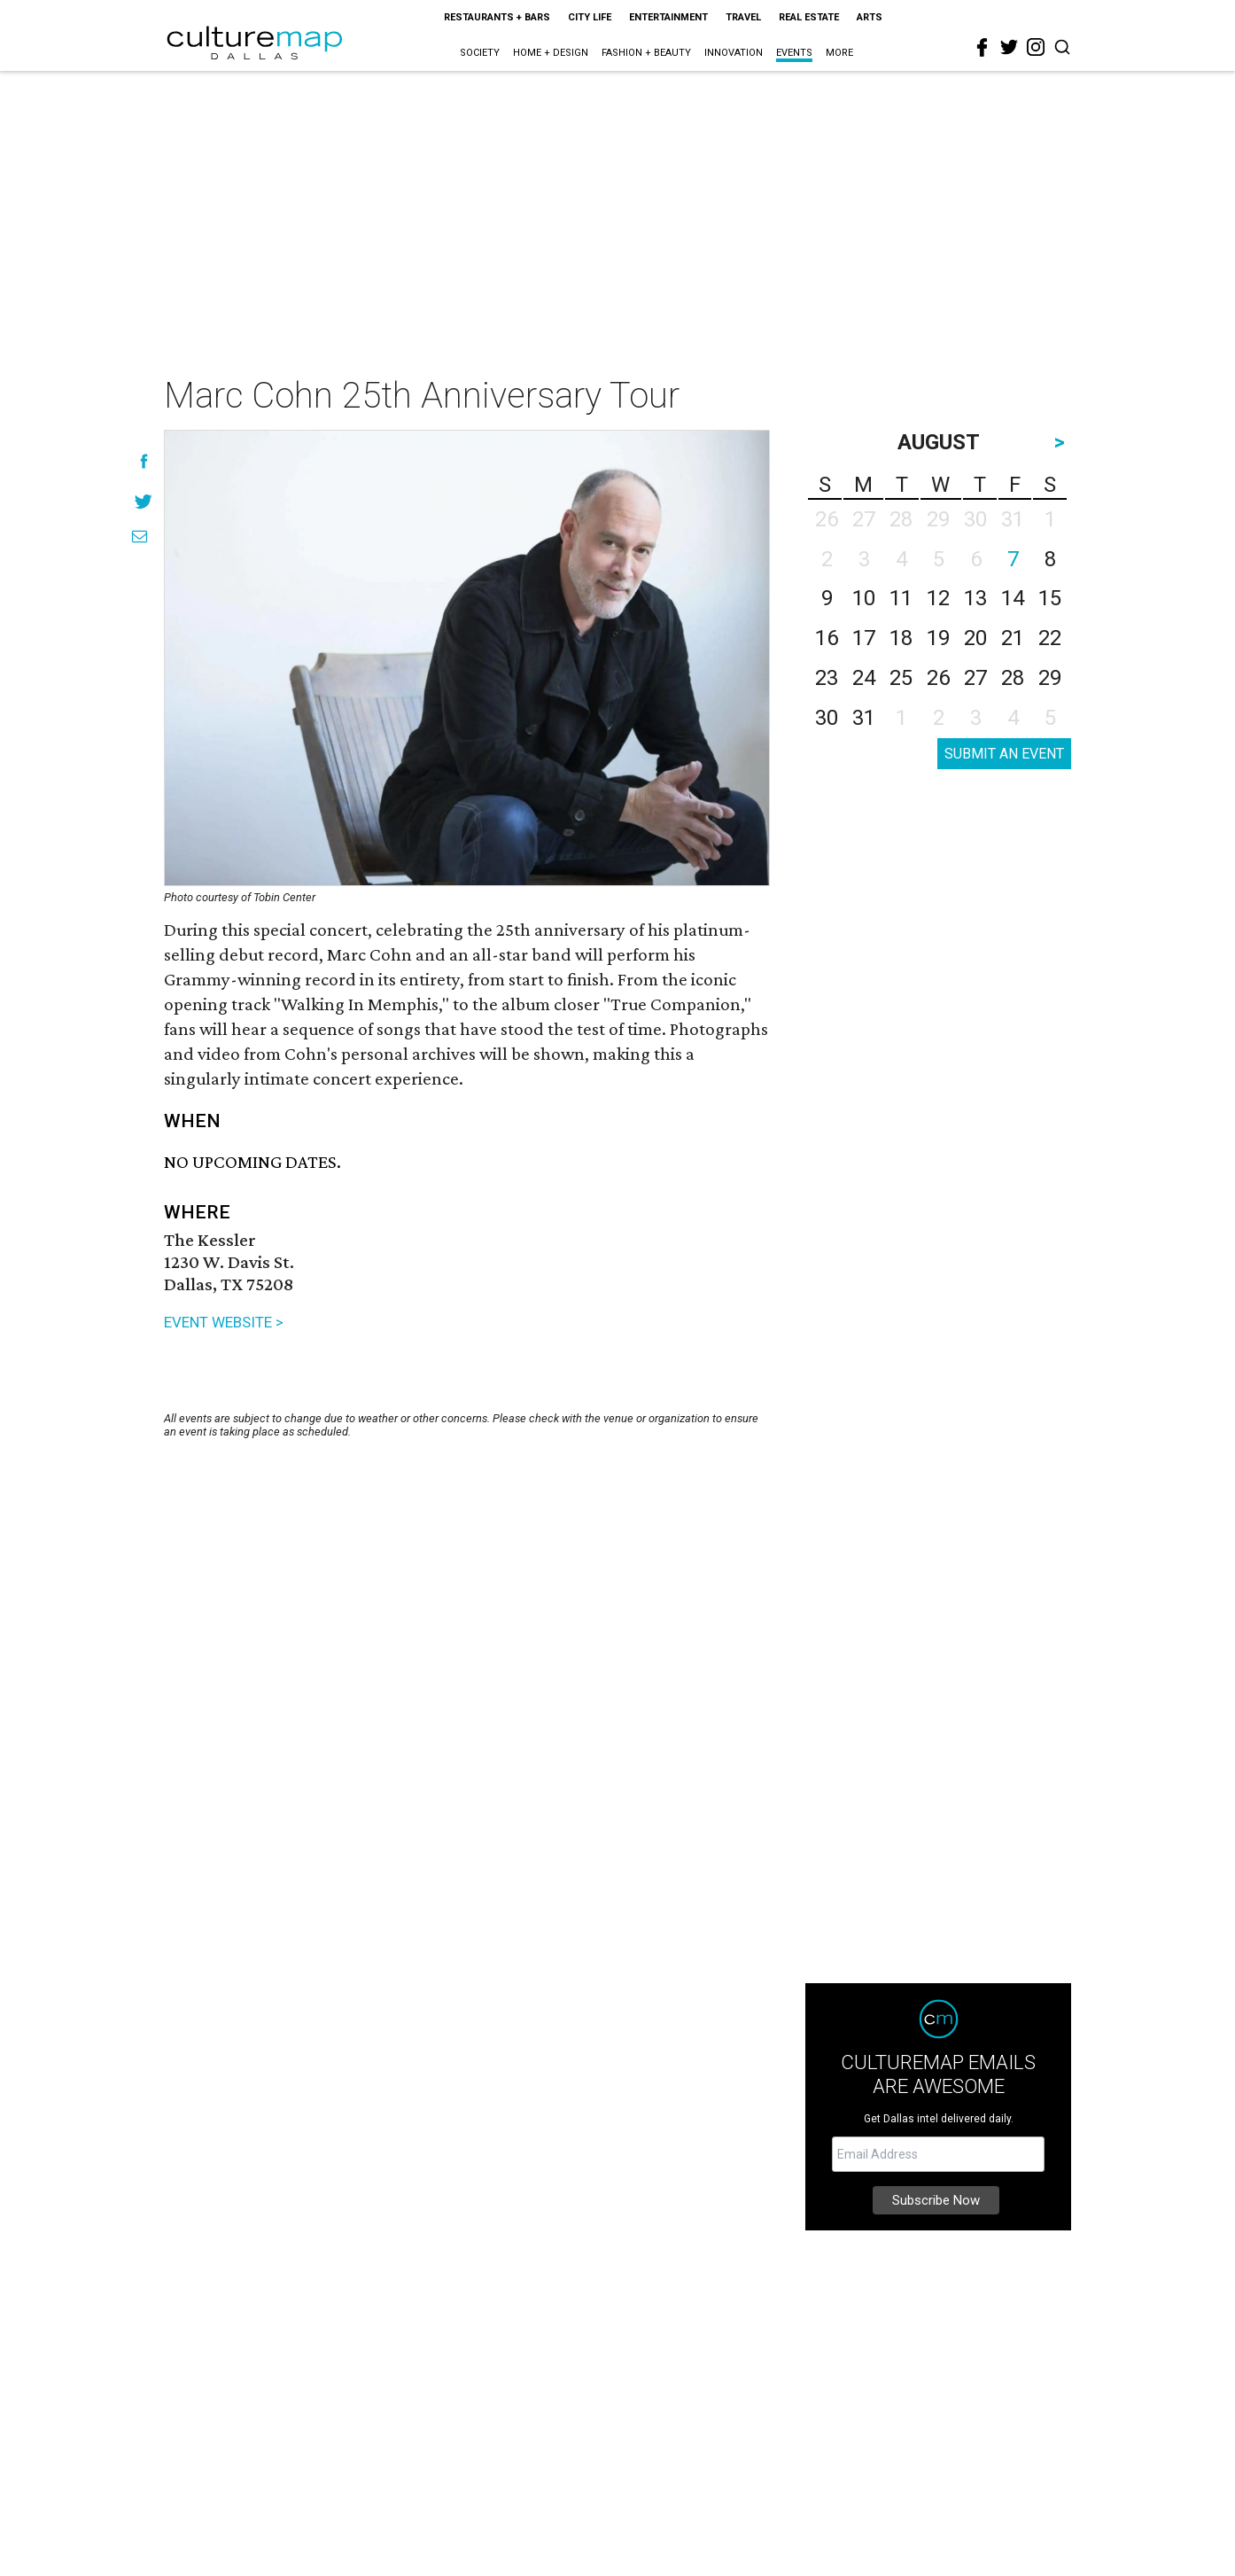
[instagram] (1036, 47)
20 (975, 638)
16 (826, 638)
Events (794, 52)
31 (863, 717)
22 (1049, 638)
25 (901, 677)
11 (901, 598)
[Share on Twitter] (143, 501)
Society (480, 52)
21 (1012, 638)
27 (975, 677)
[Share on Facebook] (143, 461)
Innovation (733, 52)
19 (938, 638)
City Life (589, 17)
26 (938, 677)
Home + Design (550, 52)
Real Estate (809, 17)
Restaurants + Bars (497, 17)
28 (1012, 677)
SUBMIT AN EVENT (1004, 753)
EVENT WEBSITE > (224, 1322)
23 (826, 677)
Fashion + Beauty (646, 52)
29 (1049, 677)
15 (1049, 598)
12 (938, 598)
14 (1012, 598)
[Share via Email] (139, 536)
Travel (743, 17)
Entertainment (668, 17)
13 (975, 598)
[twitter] (1009, 47)
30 (826, 717)
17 (863, 638)
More (839, 52)
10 (863, 598)
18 (901, 638)
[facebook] (982, 48)
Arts (869, 17)
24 (863, 677)
